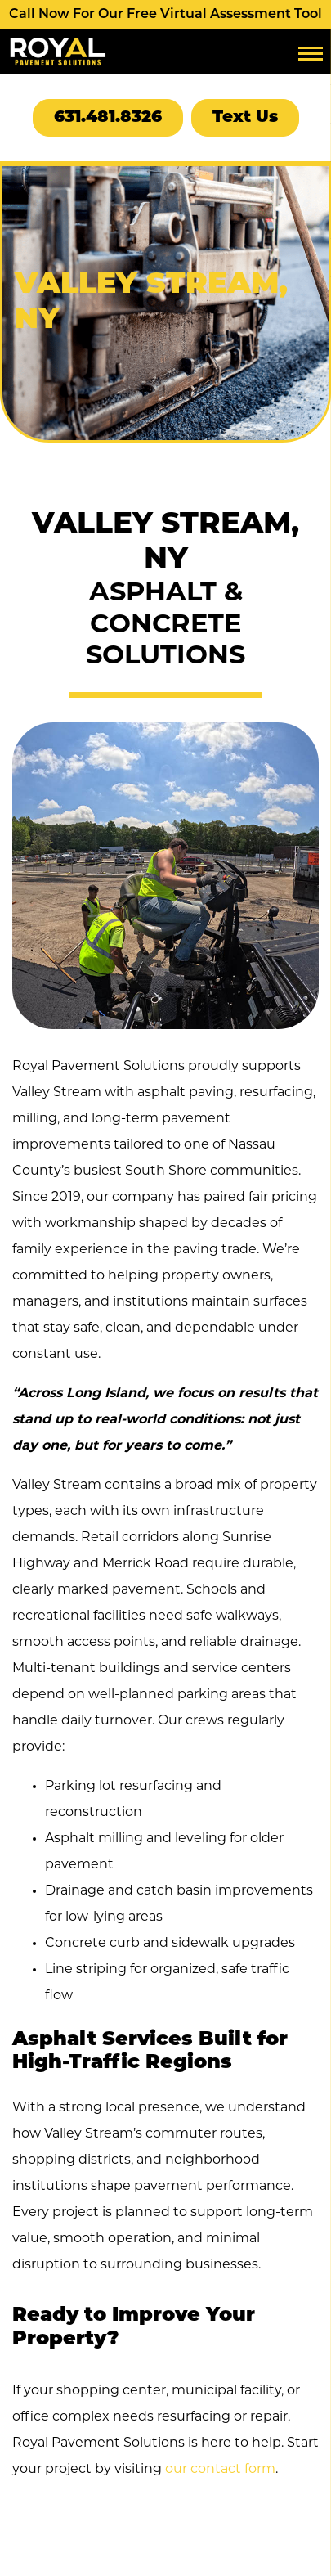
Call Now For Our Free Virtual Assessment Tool (165, 14)
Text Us (245, 118)
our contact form (220, 2469)
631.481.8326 (108, 118)
